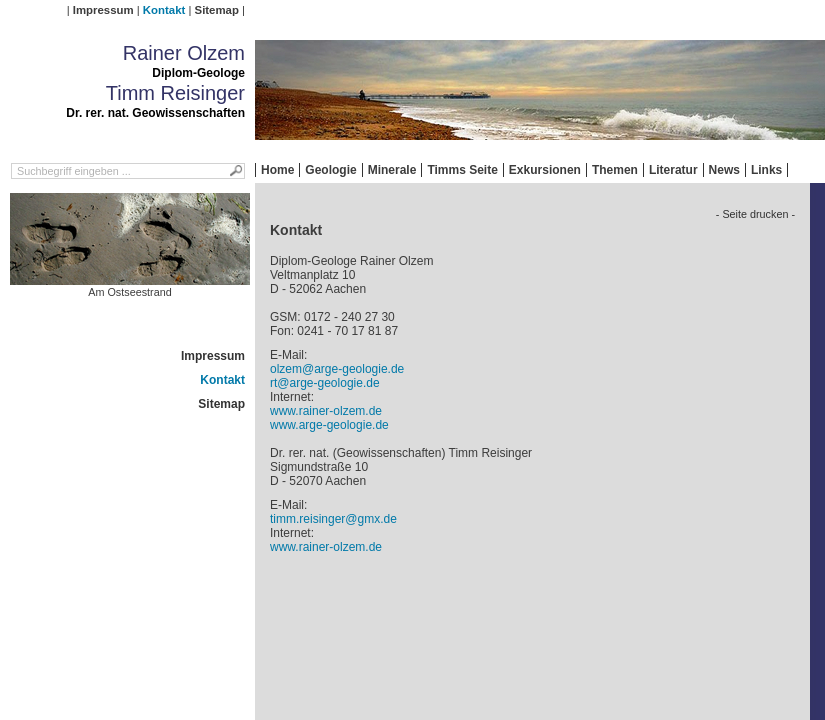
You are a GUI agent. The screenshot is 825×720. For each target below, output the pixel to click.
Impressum (103, 10)
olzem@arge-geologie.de (337, 369)
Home (277, 170)
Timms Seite (462, 170)
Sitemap (217, 10)
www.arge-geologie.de (329, 425)
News (724, 170)
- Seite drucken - (755, 214)
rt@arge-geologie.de (325, 383)
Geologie (330, 170)
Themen (615, 170)
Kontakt (164, 10)
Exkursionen (545, 170)
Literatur (673, 170)
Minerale (392, 170)
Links (766, 170)
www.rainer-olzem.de (326, 411)
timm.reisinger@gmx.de (333, 519)
